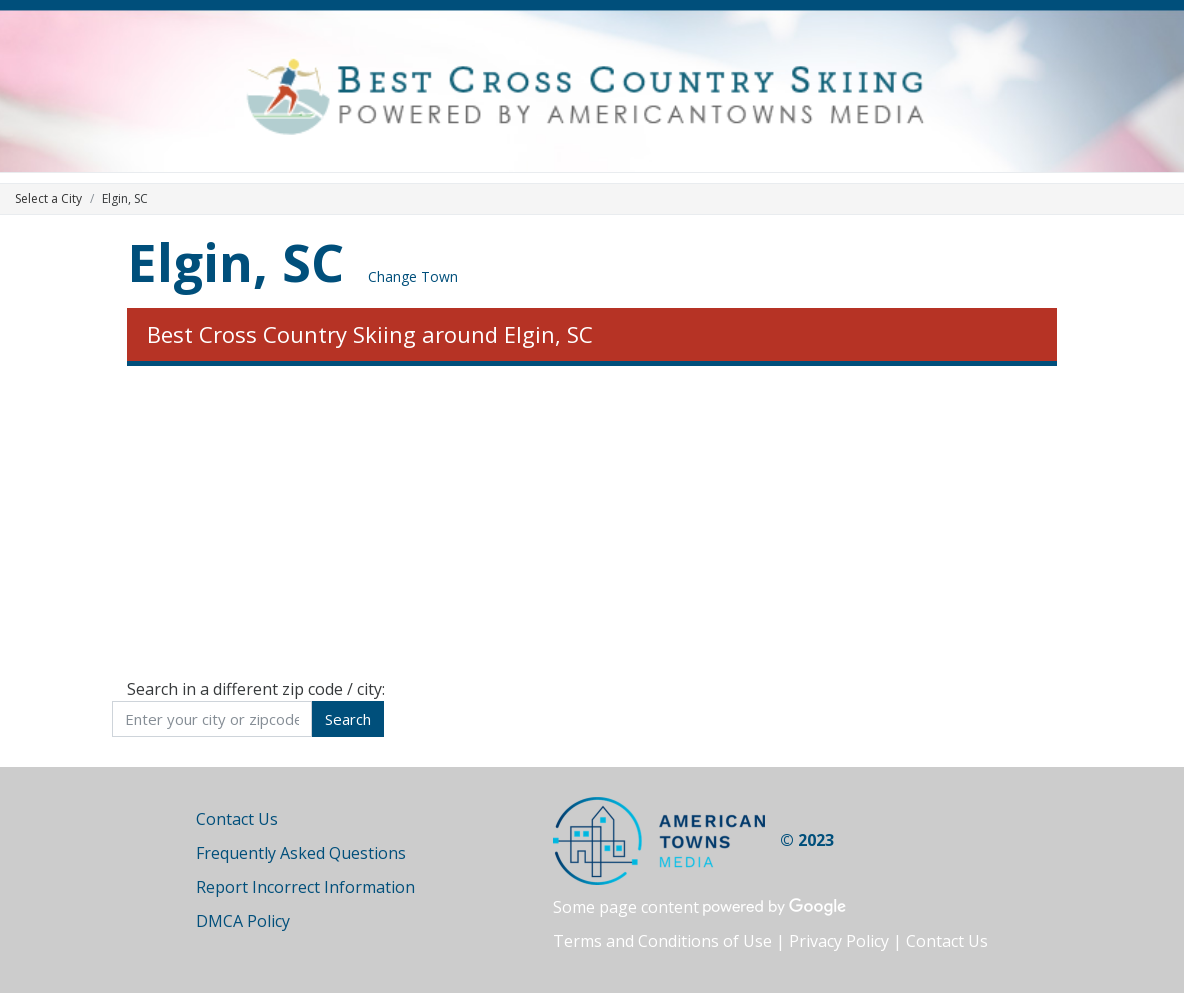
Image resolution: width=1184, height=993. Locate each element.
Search (348, 719)
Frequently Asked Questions (301, 853)
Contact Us (237, 819)
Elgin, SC (235, 261)
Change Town (413, 276)
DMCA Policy (243, 921)
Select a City (48, 198)
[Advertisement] (592, 522)
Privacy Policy (839, 941)
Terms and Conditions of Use (662, 941)
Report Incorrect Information (305, 887)
